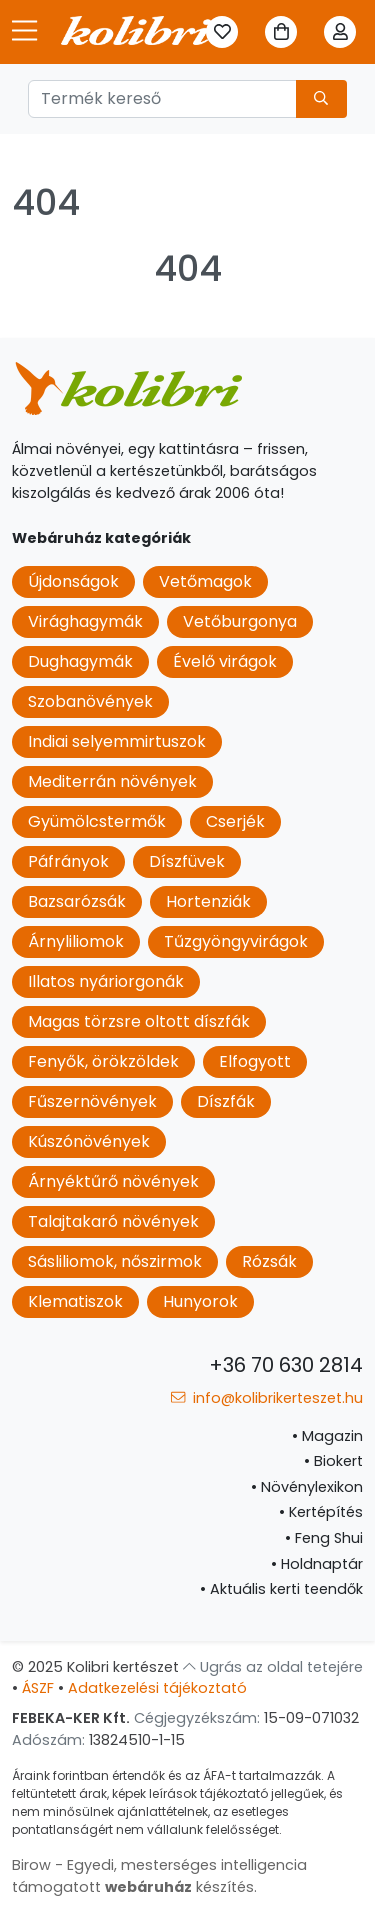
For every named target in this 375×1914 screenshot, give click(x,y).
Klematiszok (75, 1301)
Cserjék (235, 821)
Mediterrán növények (112, 781)
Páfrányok (68, 861)
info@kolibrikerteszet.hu (267, 1398)
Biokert (333, 1461)
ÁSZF (38, 1688)
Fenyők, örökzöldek (103, 1061)
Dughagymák (80, 661)
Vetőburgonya (240, 621)
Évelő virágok (225, 661)
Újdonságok (73, 581)
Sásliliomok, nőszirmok (115, 1261)
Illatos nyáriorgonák (106, 981)
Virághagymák (85, 621)
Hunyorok (200, 1301)
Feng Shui (324, 1538)
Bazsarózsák (77, 901)
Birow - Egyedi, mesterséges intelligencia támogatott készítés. (159, 1876)
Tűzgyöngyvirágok (236, 941)
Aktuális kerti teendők (281, 1589)
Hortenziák (208, 901)
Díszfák (226, 1101)
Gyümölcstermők (97, 821)
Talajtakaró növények (113, 1221)
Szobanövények (90, 701)
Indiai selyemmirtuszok (117, 741)
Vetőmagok (205, 581)
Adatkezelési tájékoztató (157, 1688)
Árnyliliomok (76, 941)
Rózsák (269, 1261)
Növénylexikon (307, 1487)
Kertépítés (321, 1512)
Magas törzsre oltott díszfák (139, 1021)
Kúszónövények (89, 1141)
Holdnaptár (317, 1564)
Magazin (327, 1436)
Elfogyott (255, 1061)
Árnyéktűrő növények (113, 1181)
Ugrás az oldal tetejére (273, 1667)
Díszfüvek (187, 861)
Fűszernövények (92, 1101)
